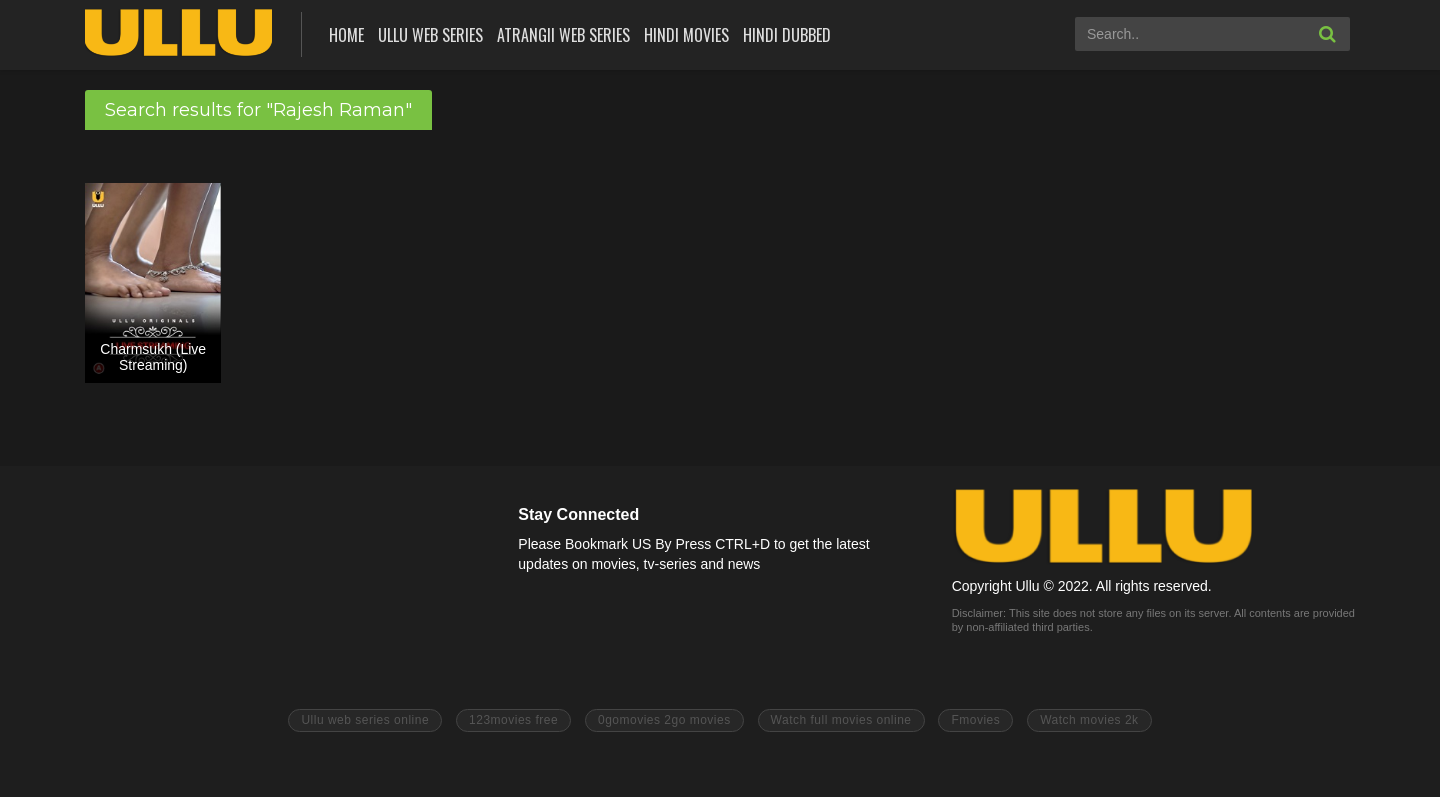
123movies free (513, 720)
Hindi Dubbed (787, 35)
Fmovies (975, 720)
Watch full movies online (841, 720)
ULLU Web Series (430, 35)
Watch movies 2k (1089, 720)
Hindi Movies (686, 35)
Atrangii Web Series (563, 35)
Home (346, 35)
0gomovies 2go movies (664, 720)
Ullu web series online (365, 720)
